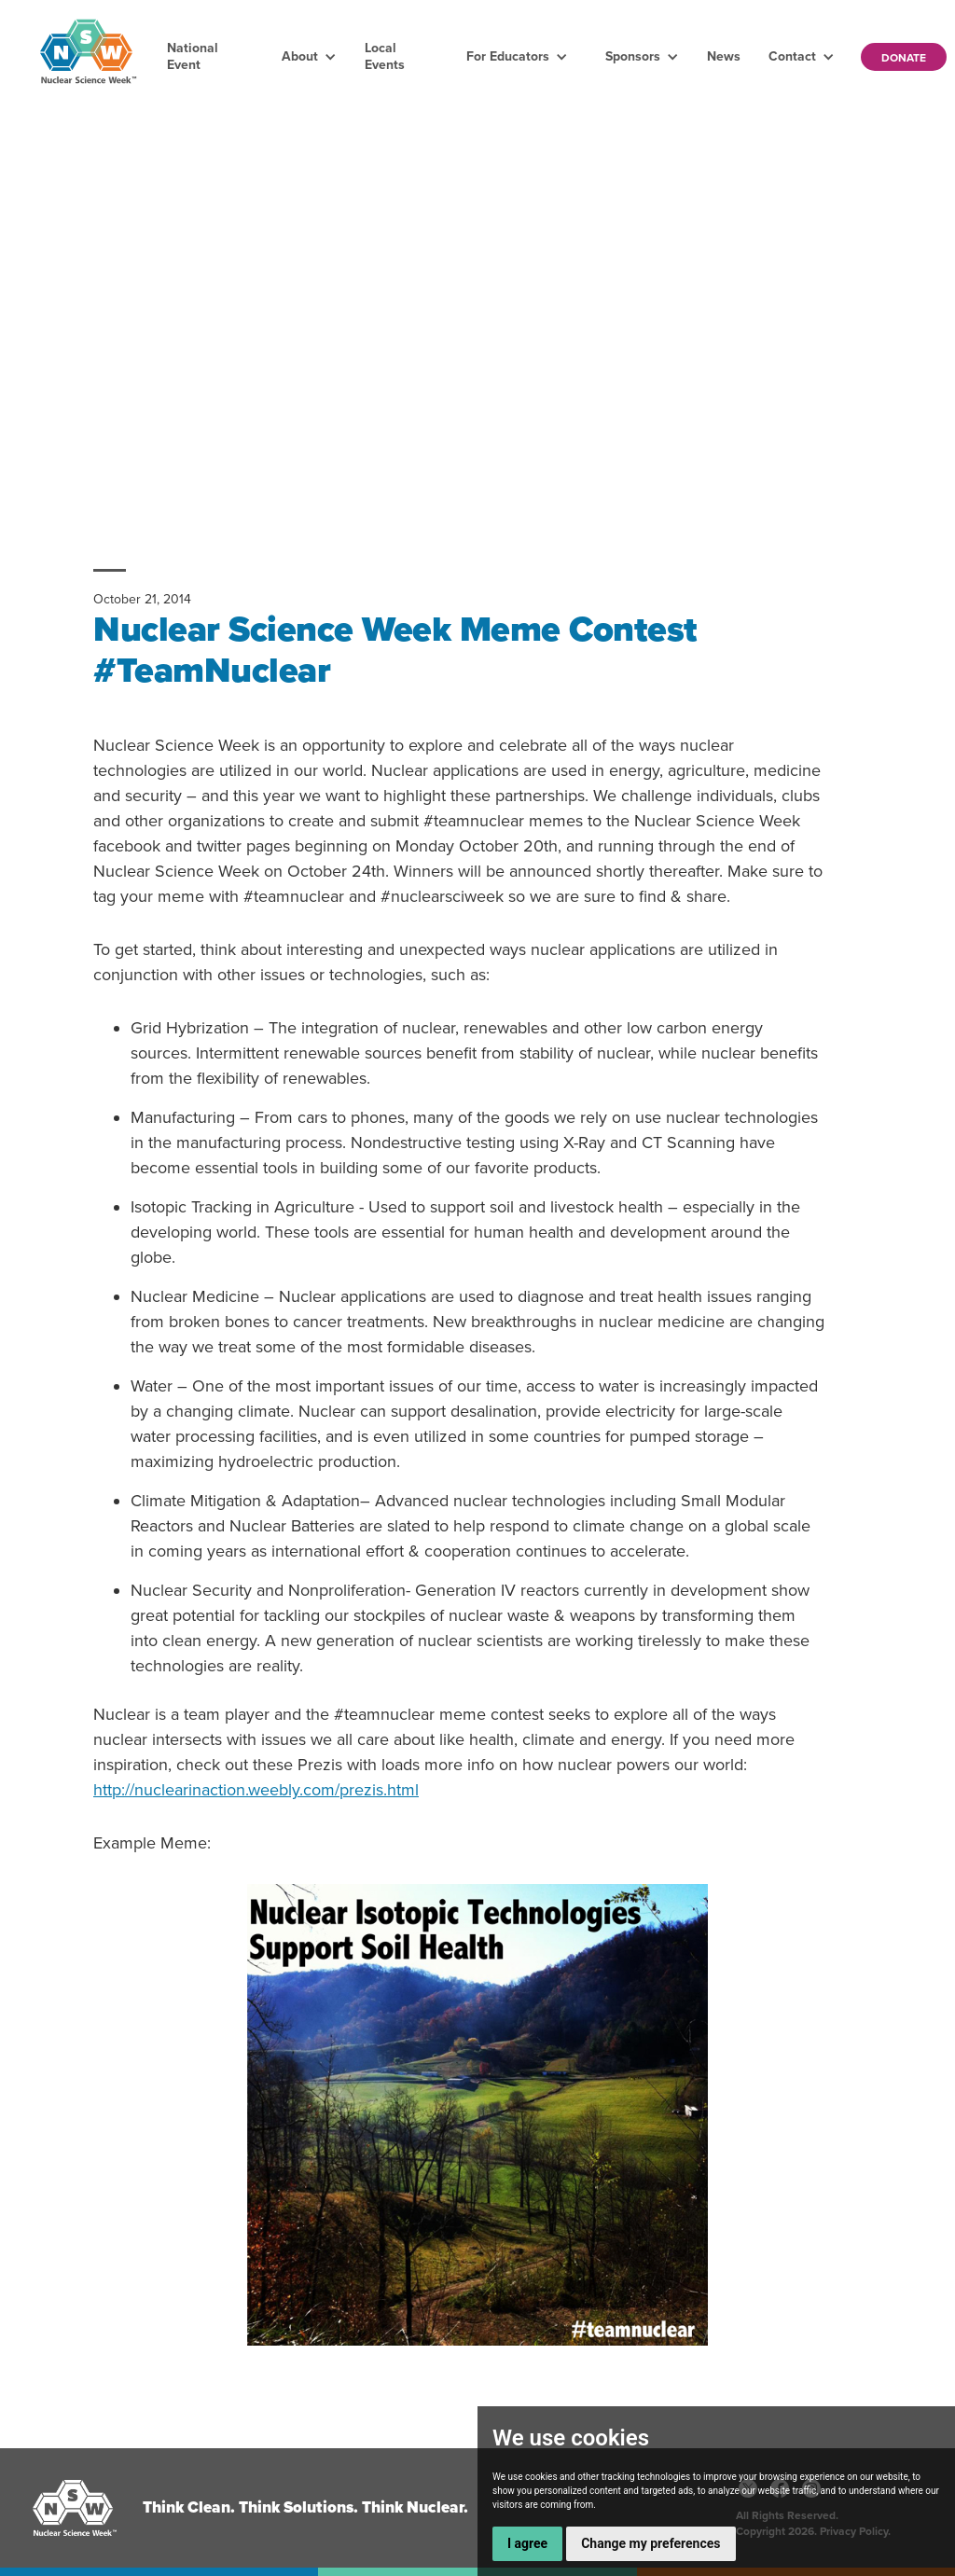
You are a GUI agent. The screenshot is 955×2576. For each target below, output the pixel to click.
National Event (192, 56)
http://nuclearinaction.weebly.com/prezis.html (256, 1790)
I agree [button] (527, 2543)
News (723, 56)
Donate (903, 57)
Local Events (385, 56)
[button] (309, 57)
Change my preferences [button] (650, 2543)
